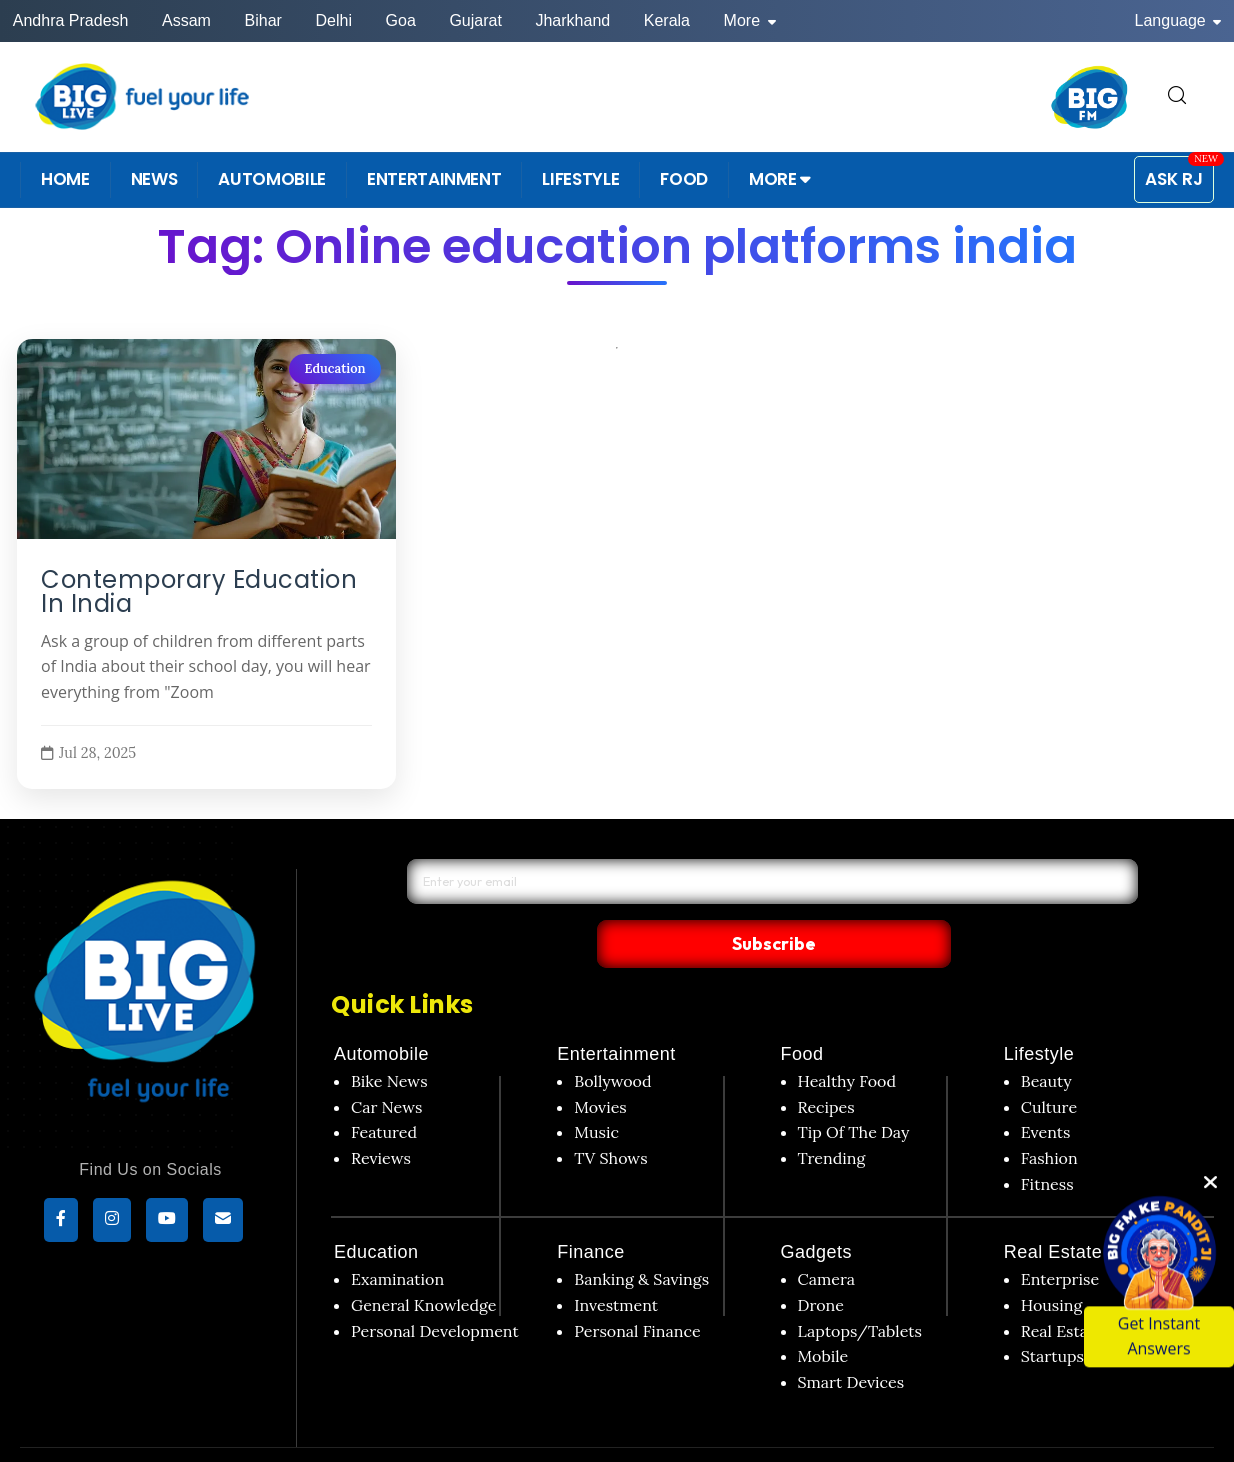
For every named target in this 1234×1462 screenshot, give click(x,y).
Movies (600, 1065)
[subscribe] (223, 1222)
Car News (386, 1065)
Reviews (381, 1116)
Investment (616, 1263)
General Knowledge (423, 1263)
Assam (186, 20)
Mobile (823, 1314)
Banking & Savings (641, 1238)
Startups (1052, 1314)
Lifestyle (1039, 1012)
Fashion (1049, 1116)
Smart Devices (851, 1340)
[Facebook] (61, 1222)
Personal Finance (637, 1289)
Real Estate (1053, 1211)
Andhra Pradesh (71, 20)
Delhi (333, 20)
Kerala (667, 20)
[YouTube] (167, 1222)
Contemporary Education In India (199, 592)
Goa (401, 20)
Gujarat (475, 20)
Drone (821, 1263)
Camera (827, 1238)
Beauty (1046, 1040)
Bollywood (612, 1040)
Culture (1049, 1065)
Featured (384, 1091)
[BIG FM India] (1090, 97)
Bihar (263, 20)
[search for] (1177, 96)
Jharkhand (572, 20)
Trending (832, 1116)
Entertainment (616, 1012)
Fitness (1047, 1142)
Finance (591, 1211)
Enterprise (1060, 1238)
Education (334, 368)
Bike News (389, 1040)
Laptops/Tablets (860, 1289)
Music (596, 1091)
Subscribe (956, 900)
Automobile (381, 1012)
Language (1178, 20)
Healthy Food (847, 1040)
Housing (1052, 1263)
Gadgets (817, 1211)
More (750, 20)
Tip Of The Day (854, 1091)
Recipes (826, 1065)
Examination (397, 1238)
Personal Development (435, 1289)
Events (1046, 1091)
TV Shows (610, 1116)
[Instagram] (112, 1222)
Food (802, 1012)
